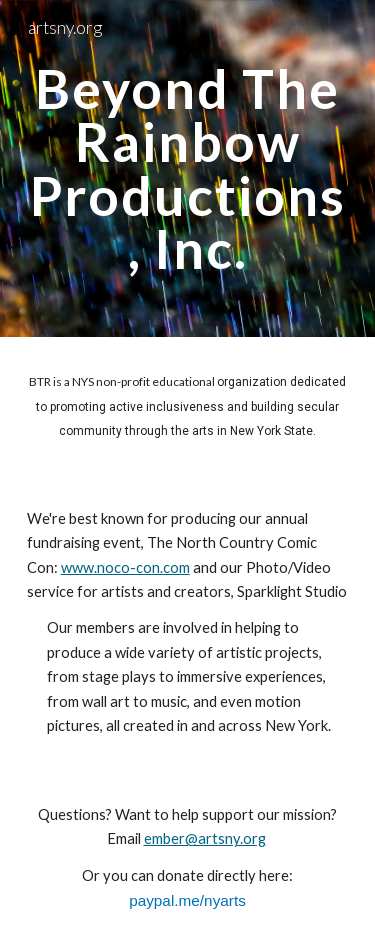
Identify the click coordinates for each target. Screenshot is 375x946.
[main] (188, 168)
